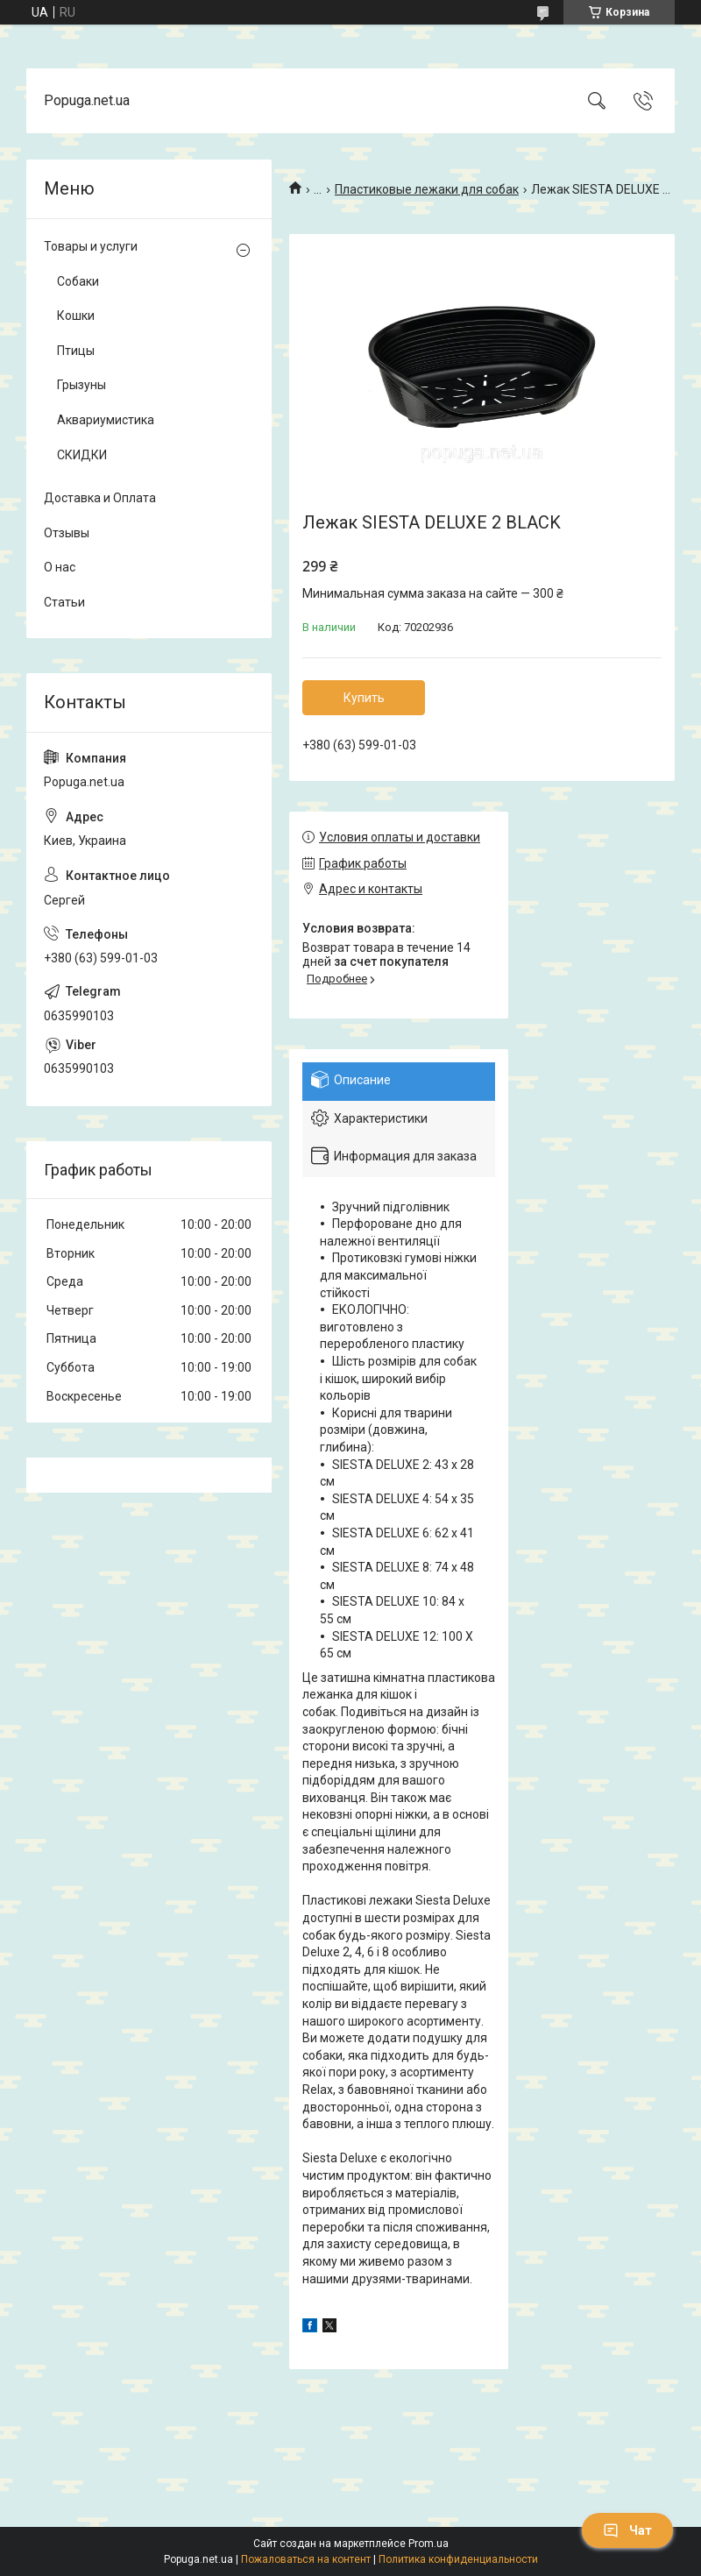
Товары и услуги (91, 246)
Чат (627, 2530)
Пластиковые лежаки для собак (427, 189)
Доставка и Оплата (100, 498)
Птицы (76, 351)
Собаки (78, 281)
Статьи (64, 602)
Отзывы (66, 533)
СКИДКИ (82, 455)
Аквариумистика (105, 420)
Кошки (76, 316)
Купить (364, 698)
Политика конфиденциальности (458, 2559)
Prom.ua (428, 2543)
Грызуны (81, 385)
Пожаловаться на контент (306, 2559)
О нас (59, 567)
